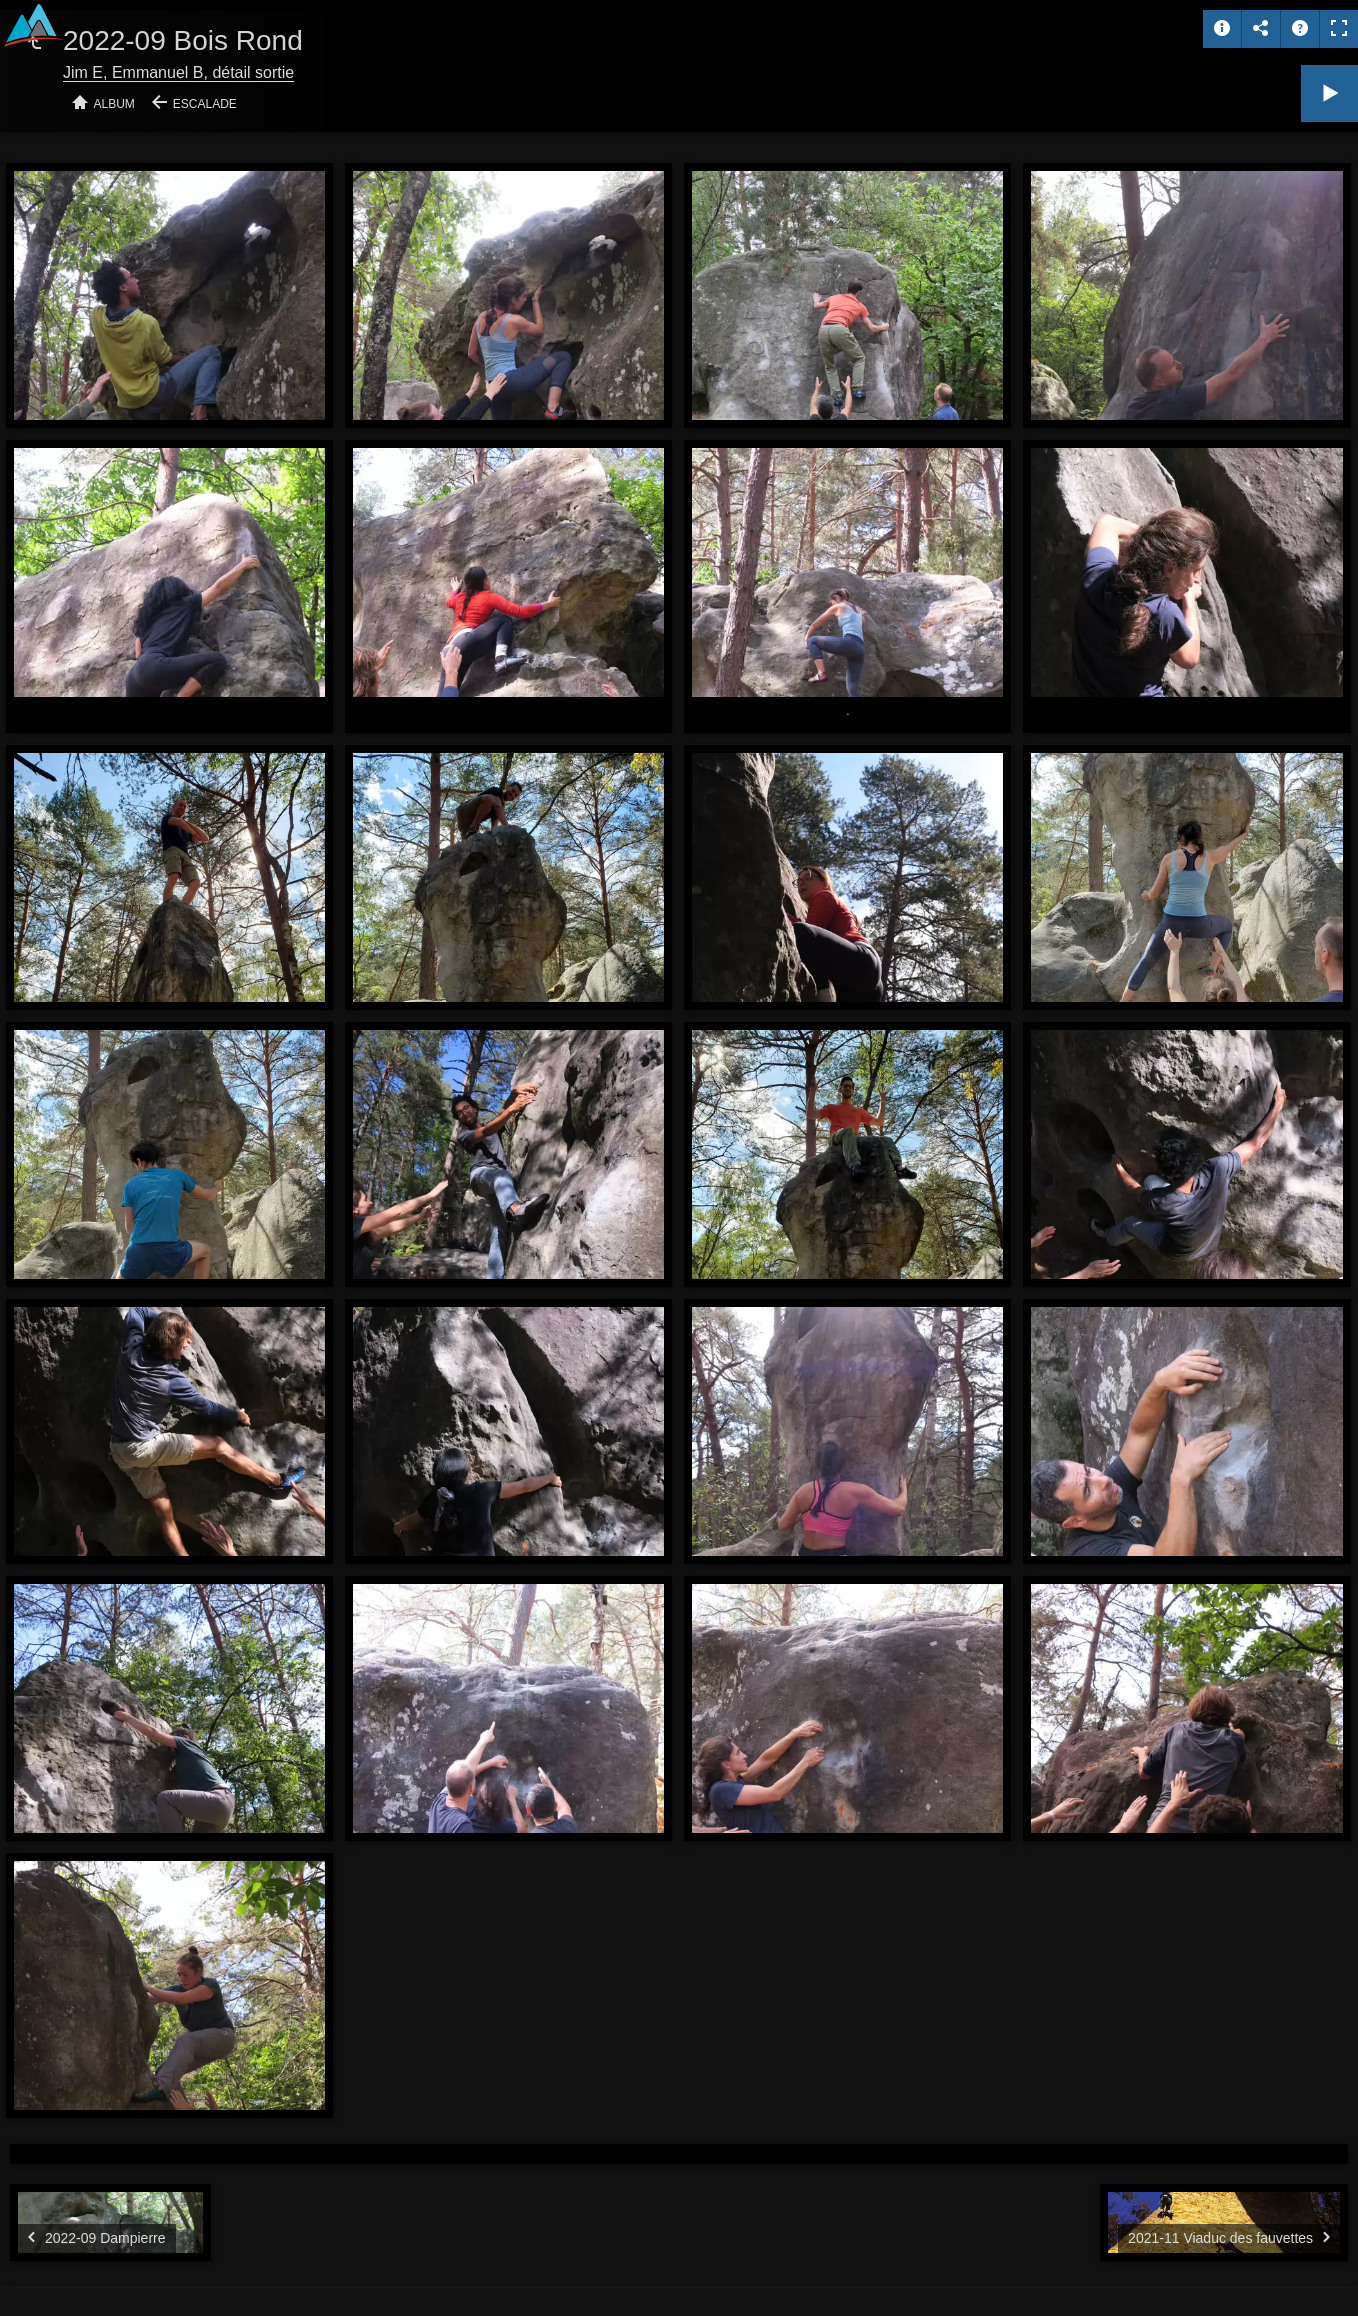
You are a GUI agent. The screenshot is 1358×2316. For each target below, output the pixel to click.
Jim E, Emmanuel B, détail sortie (178, 72)
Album (114, 104)
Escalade (205, 104)
